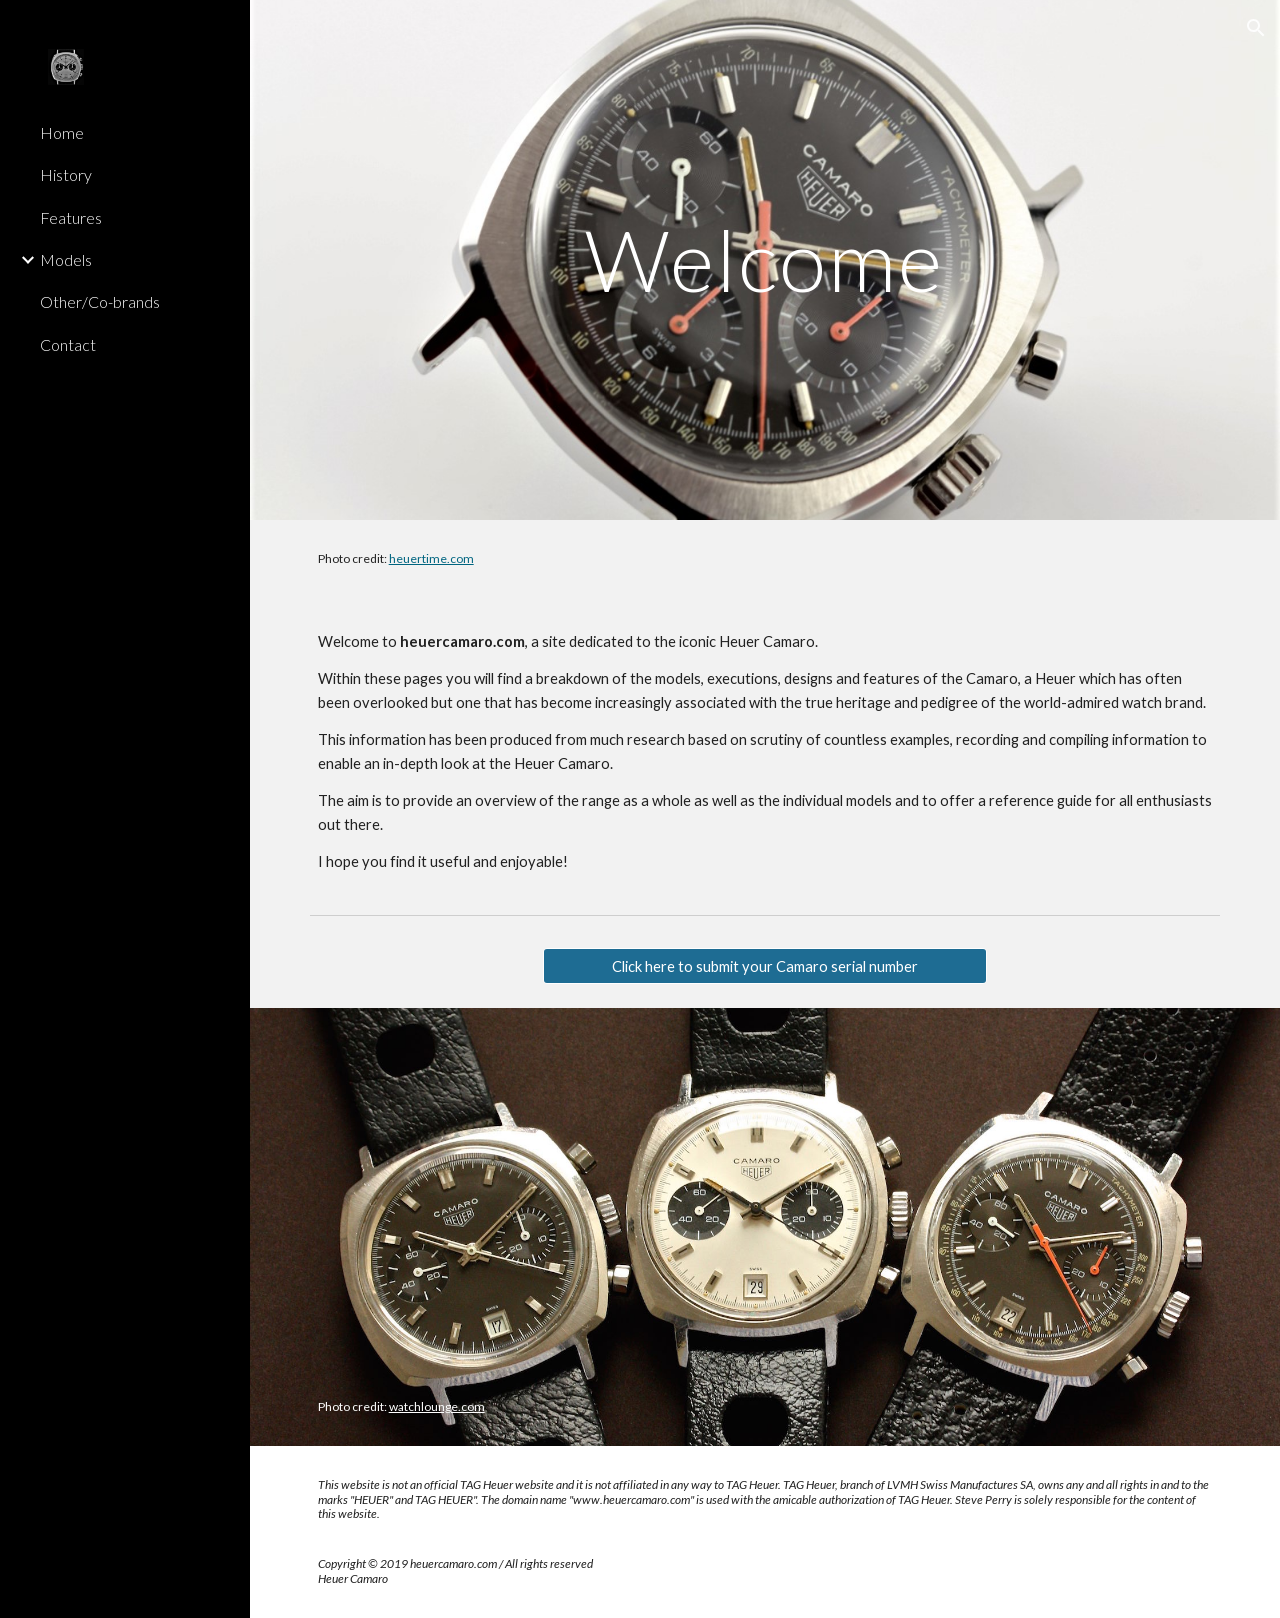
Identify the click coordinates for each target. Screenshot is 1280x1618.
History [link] (66, 174)
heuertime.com (431, 558)
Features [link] (71, 217)
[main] (765, 259)
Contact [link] (68, 344)
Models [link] (66, 259)
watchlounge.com (437, 1406)
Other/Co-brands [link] (100, 301)
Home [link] (62, 132)
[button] (1256, 28)
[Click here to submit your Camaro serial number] (765, 966)
